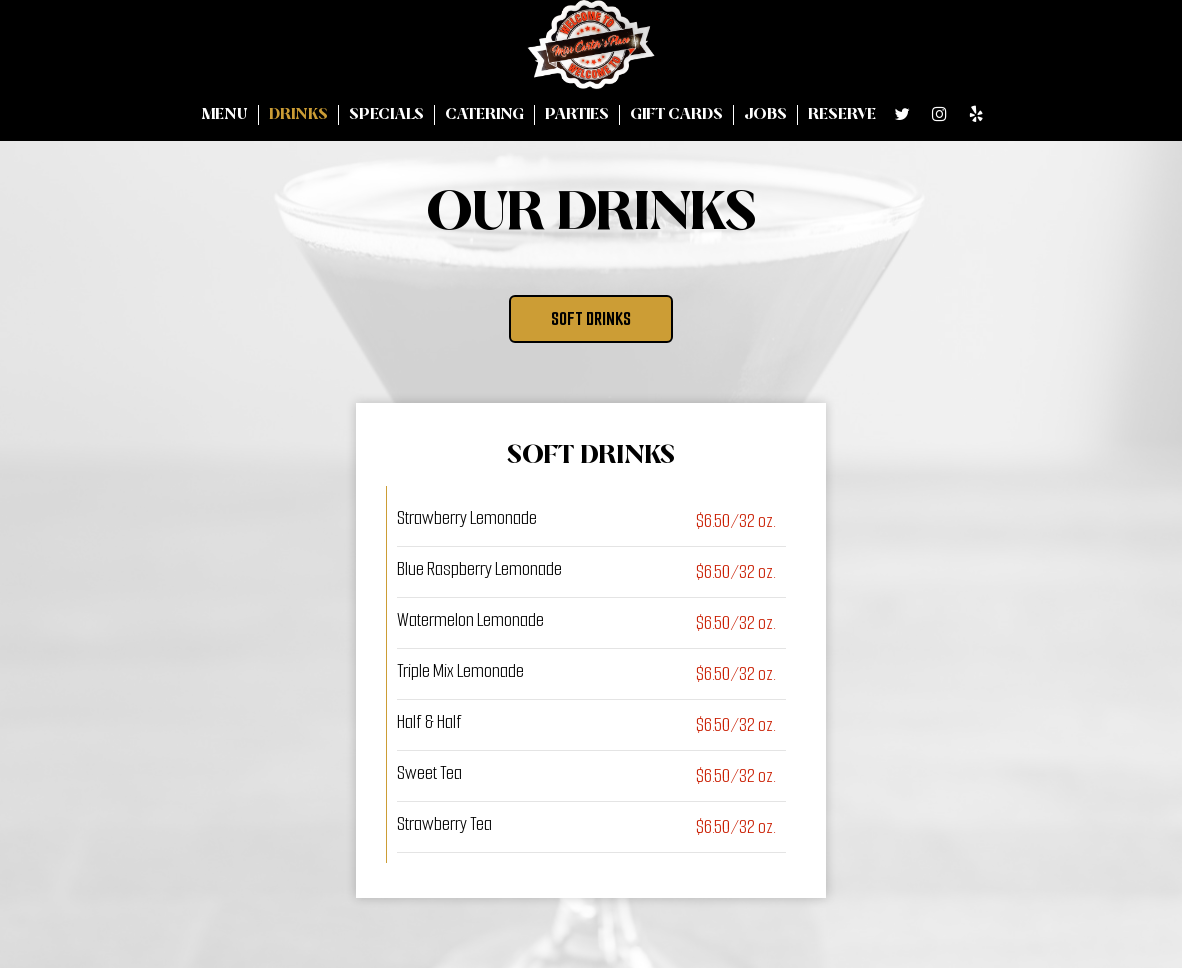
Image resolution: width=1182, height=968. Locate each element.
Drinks (298, 115)
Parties (577, 115)
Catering (484, 115)
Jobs (765, 115)
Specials (386, 115)
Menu (224, 115)
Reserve (842, 115)
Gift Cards (676, 115)
